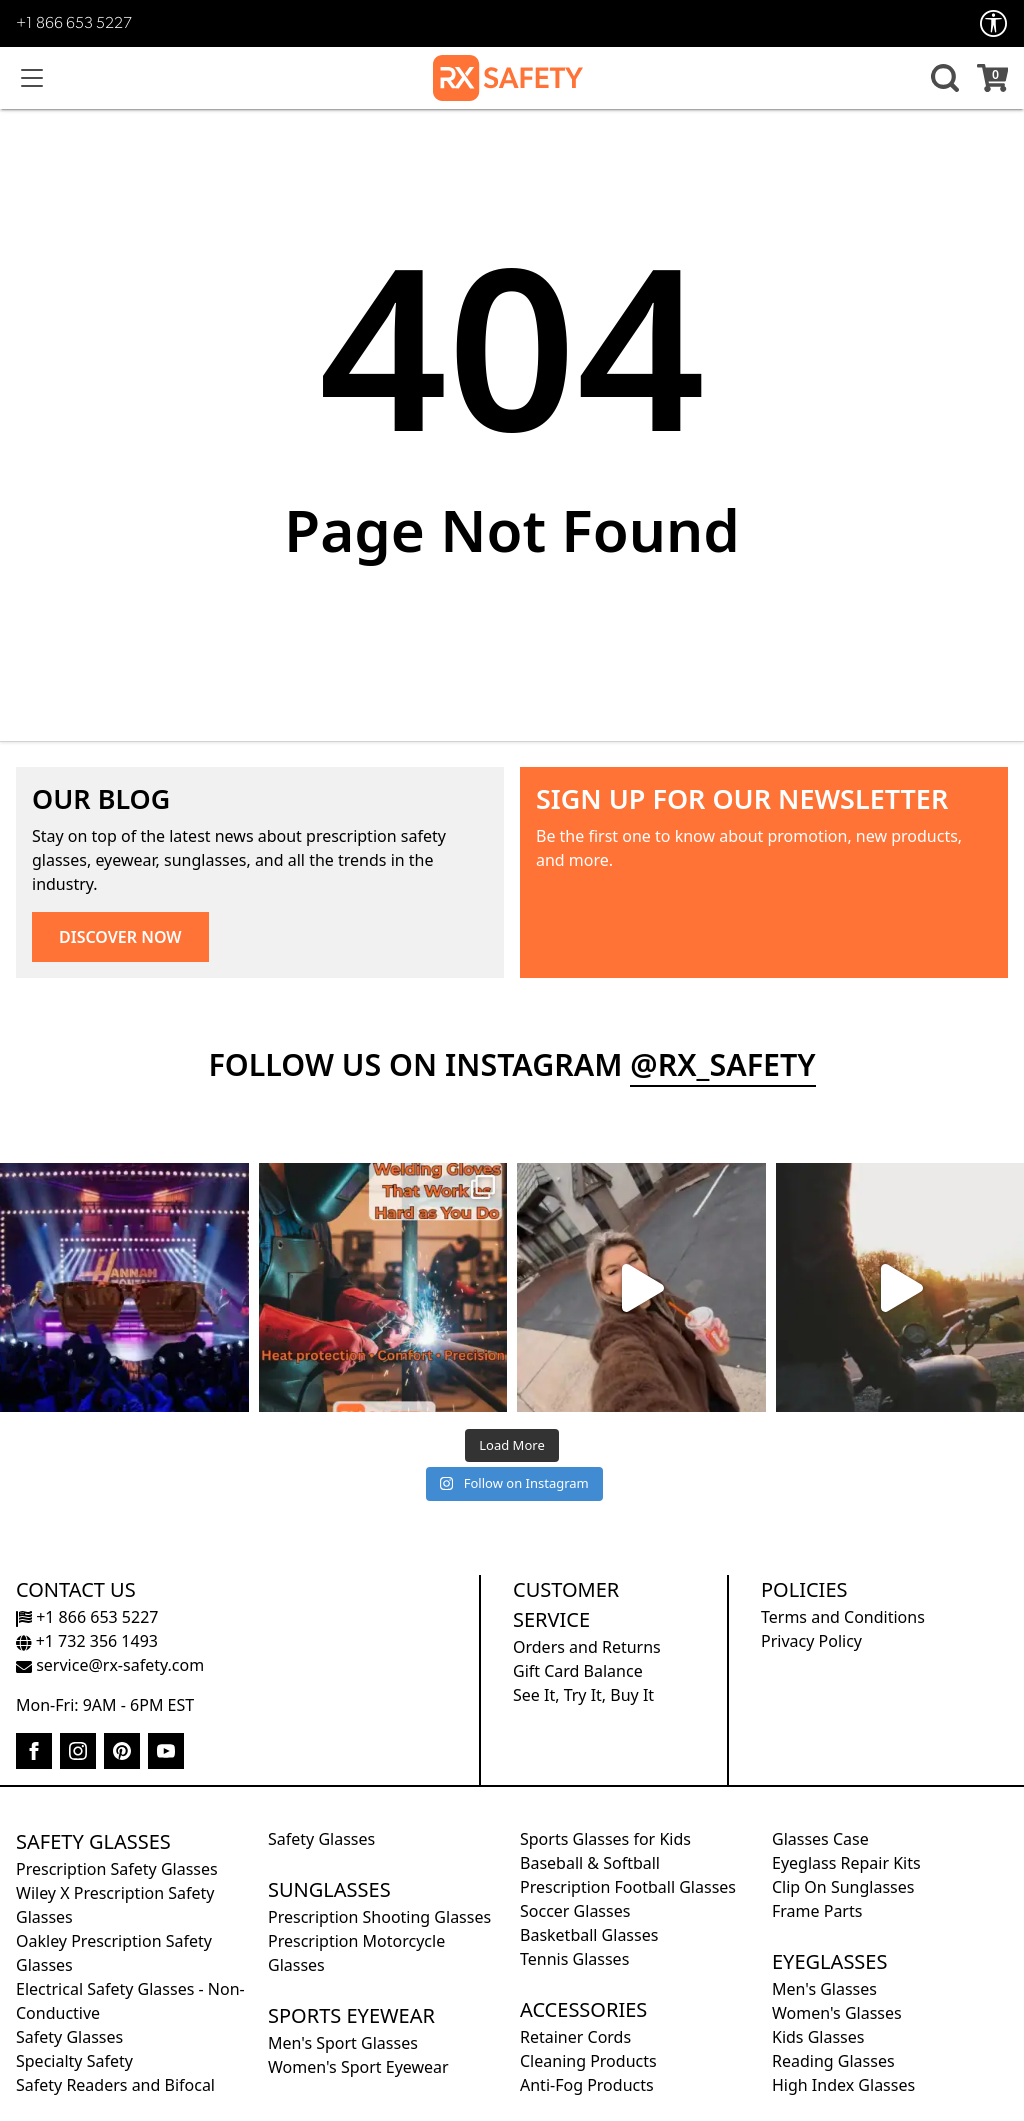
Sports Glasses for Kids (605, 1839)
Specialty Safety (74, 2061)
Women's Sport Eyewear (358, 2067)
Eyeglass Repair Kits (846, 1863)
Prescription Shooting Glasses (379, 1917)
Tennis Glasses (574, 1959)
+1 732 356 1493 (87, 1641)
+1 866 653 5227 (74, 24)
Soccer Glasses (575, 1911)
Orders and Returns (587, 1647)
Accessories (583, 2009)
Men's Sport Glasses (343, 2043)
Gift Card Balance (578, 1671)
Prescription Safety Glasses (117, 1869)
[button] (942, 78)
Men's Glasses (824, 1989)
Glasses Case (820, 1839)
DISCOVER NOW (120, 937)
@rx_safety (722, 1064)
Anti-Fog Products (587, 2085)
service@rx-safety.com (110, 1665)
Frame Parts (817, 1911)
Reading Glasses (833, 2061)
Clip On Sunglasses (843, 1887)
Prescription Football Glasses (628, 1887)
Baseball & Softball (590, 1863)
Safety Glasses (93, 1841)
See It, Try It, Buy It (583, 1695)
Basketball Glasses (589, 1935)
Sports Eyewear (351, 2015)
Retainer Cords (575, 2037)
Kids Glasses (818, 2037)
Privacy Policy (811, 1641)
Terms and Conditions (843, 1617)
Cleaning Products (588, 2061)
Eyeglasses (829, 1961)
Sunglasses (329, 1889)
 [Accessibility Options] (994, 23)
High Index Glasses (843, 2085)
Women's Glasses (837, 2013)
